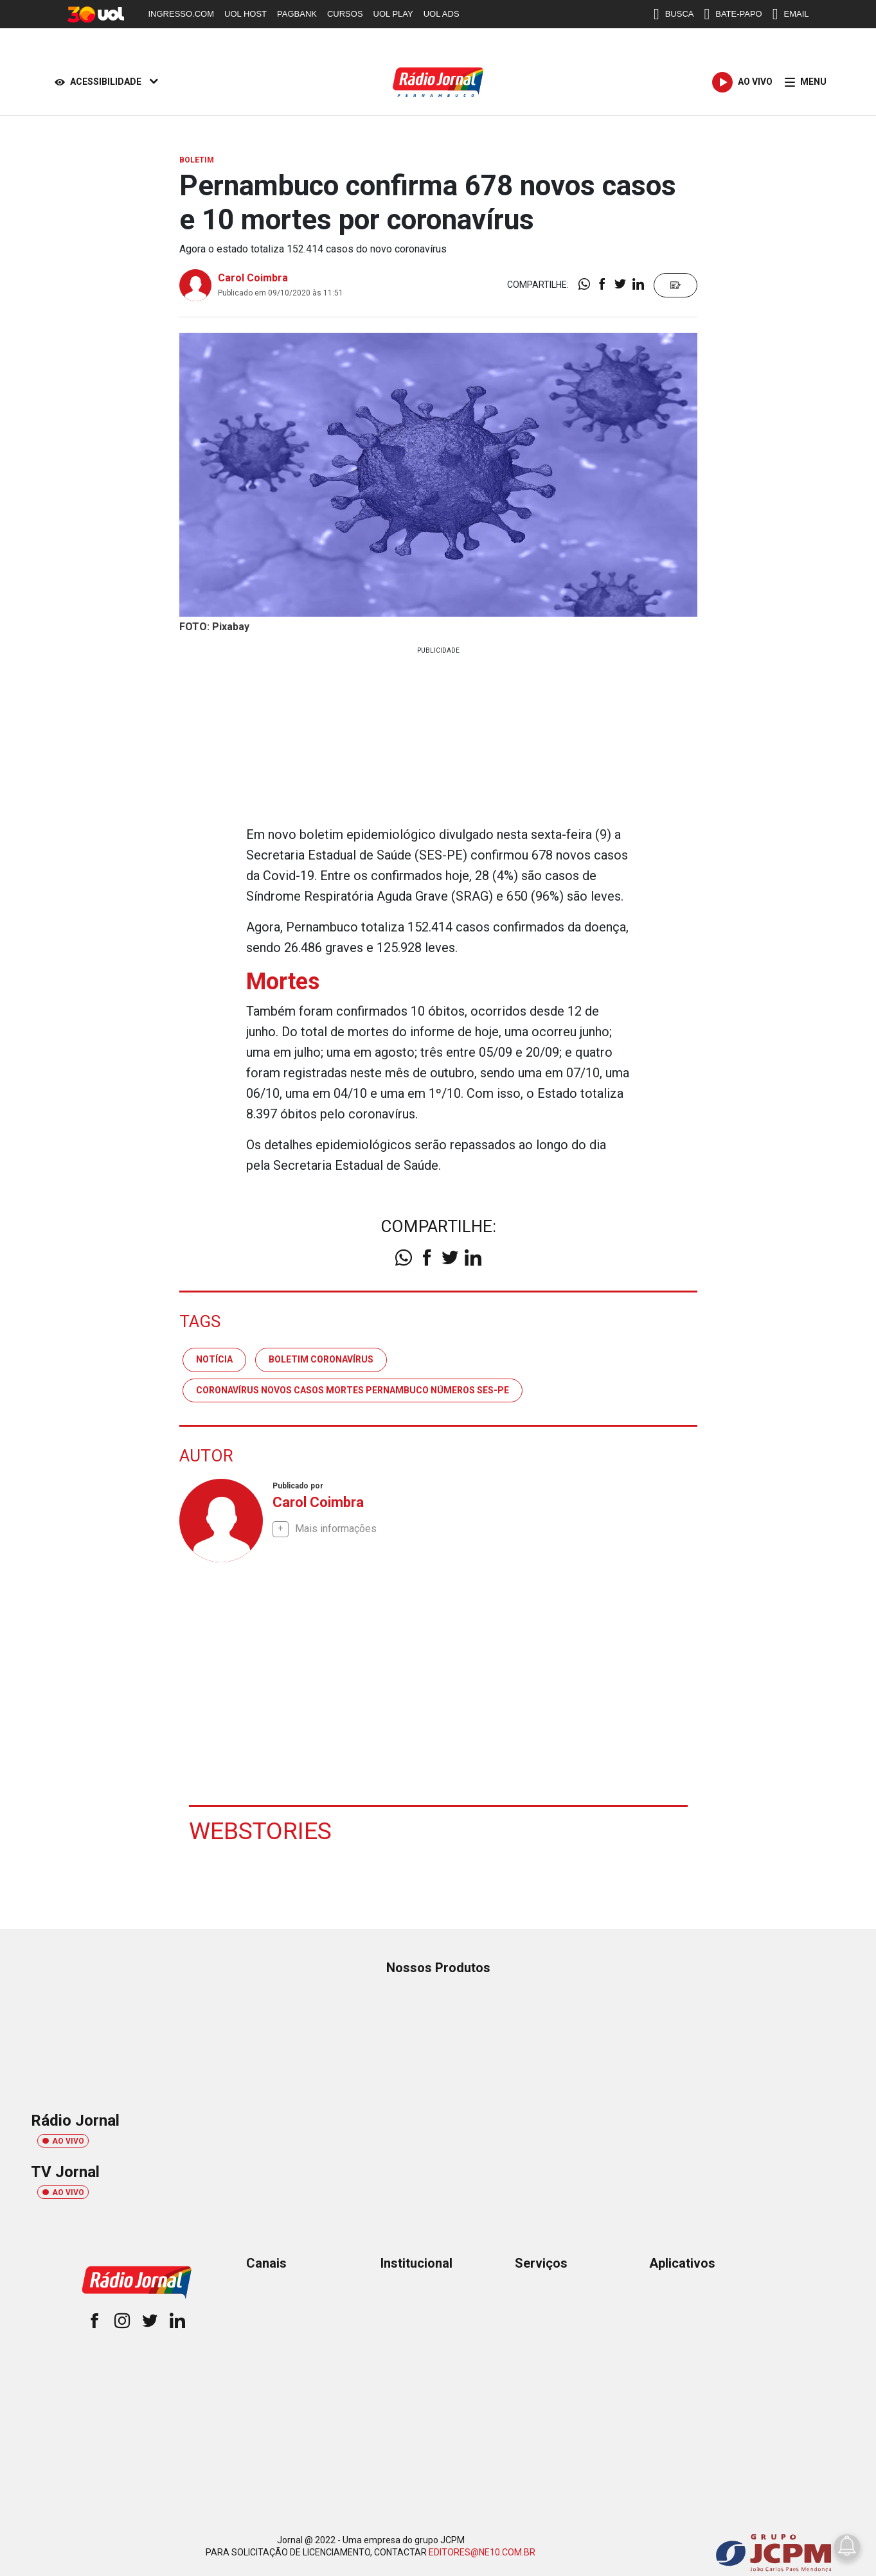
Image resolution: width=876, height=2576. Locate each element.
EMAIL (791, 14)
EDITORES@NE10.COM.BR (482, 2551)
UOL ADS (442, 14)
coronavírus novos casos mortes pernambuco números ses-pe (352, 1389)
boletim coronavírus (321, 1359)
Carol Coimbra (253, 278)
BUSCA (674, 14)
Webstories (261, 1830)
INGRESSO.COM (181, 14)
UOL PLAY (393, 14)
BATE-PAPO (733, 14)
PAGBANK (297, 14)
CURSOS (345, 14)
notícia (214, 1359)
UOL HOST (245, 14)
